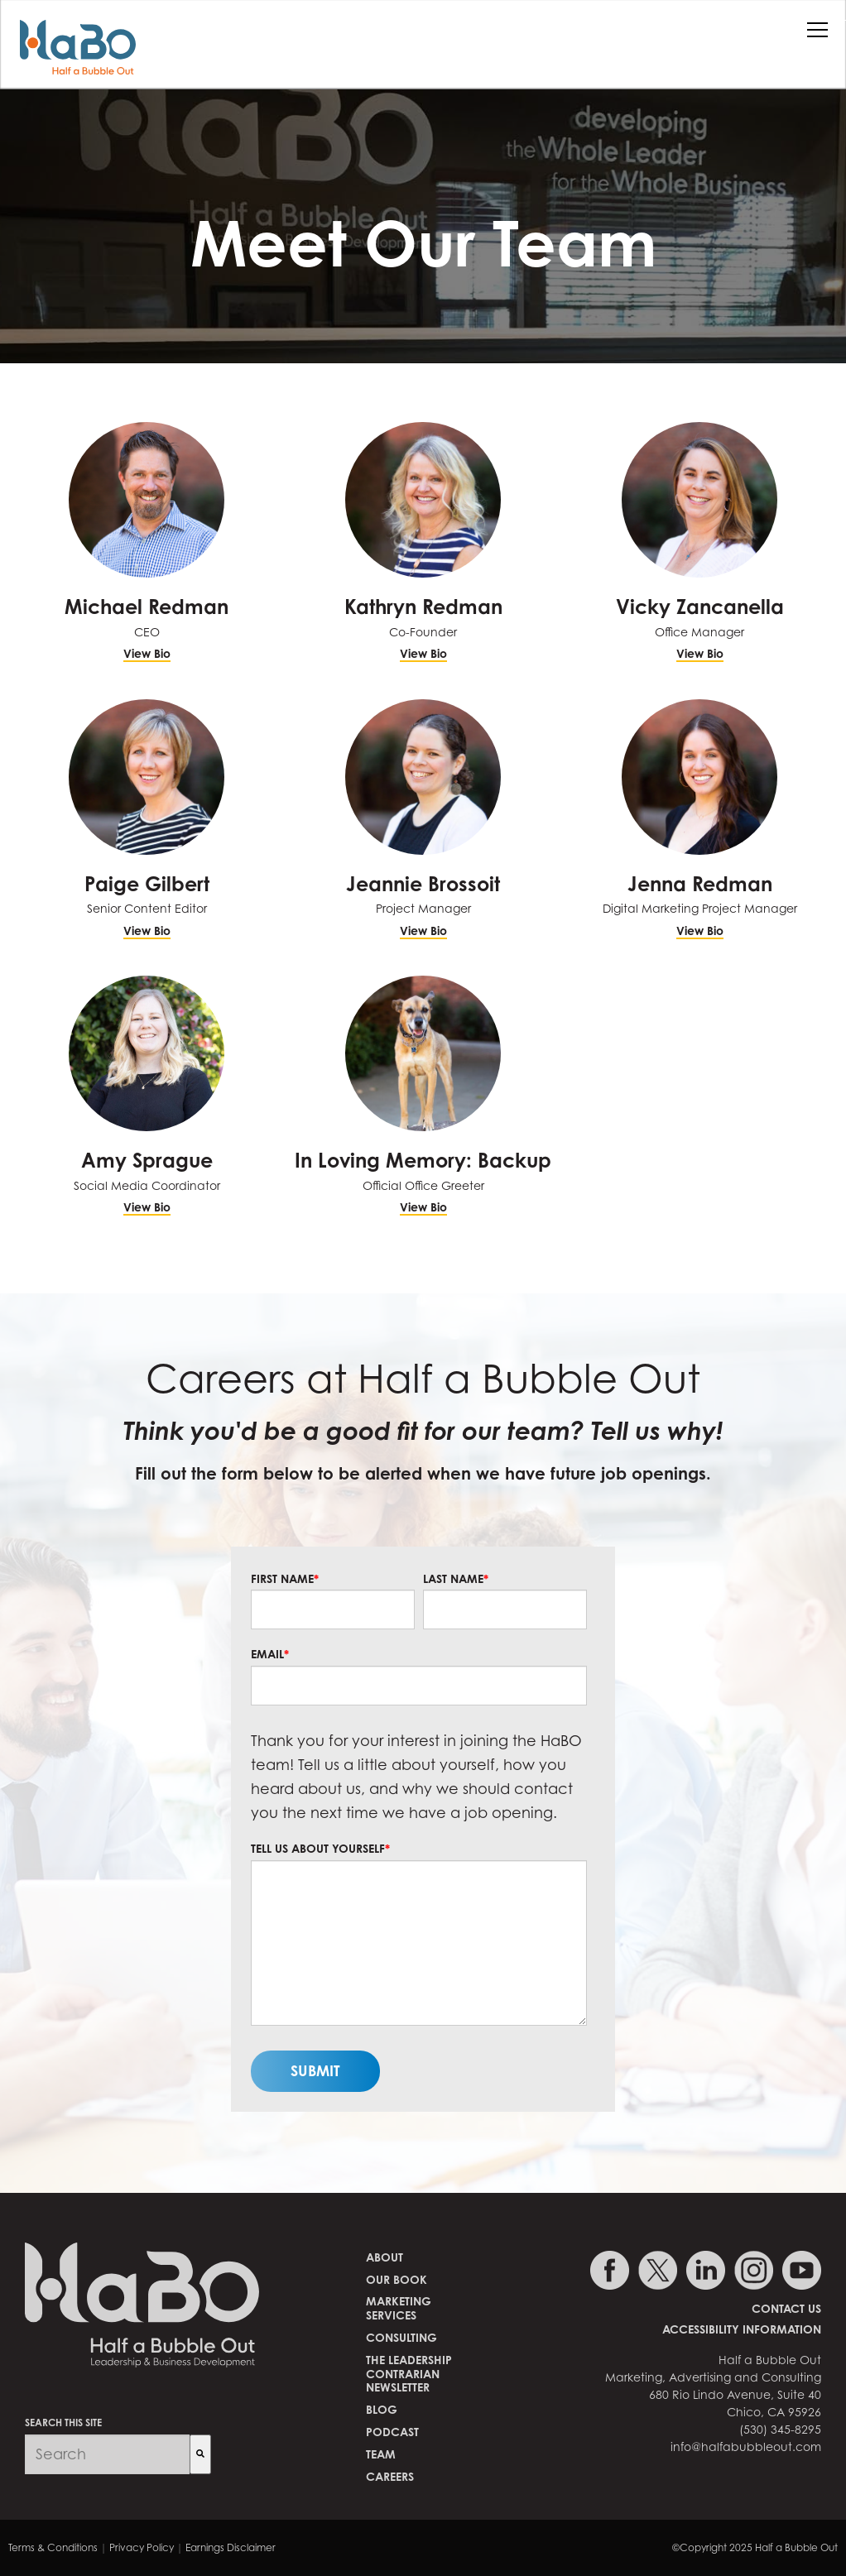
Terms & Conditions (53, 2547)
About (384, 2257)
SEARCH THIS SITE (63, 2422)
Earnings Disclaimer (230, 2547)
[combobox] (107, 2454)
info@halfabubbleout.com (746, 2446)
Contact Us (786, 2308)
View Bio (147, 653)
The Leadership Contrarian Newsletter (409, 2374)
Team (381, 2454)
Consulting (401, 2337)
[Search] (200, 2454)
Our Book (396, 2279)
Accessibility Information (741, 2329)
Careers (390, 2476)
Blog (381, 2409)
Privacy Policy (141, 2547)
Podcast (392, 2432)
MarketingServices (398, 2308)
